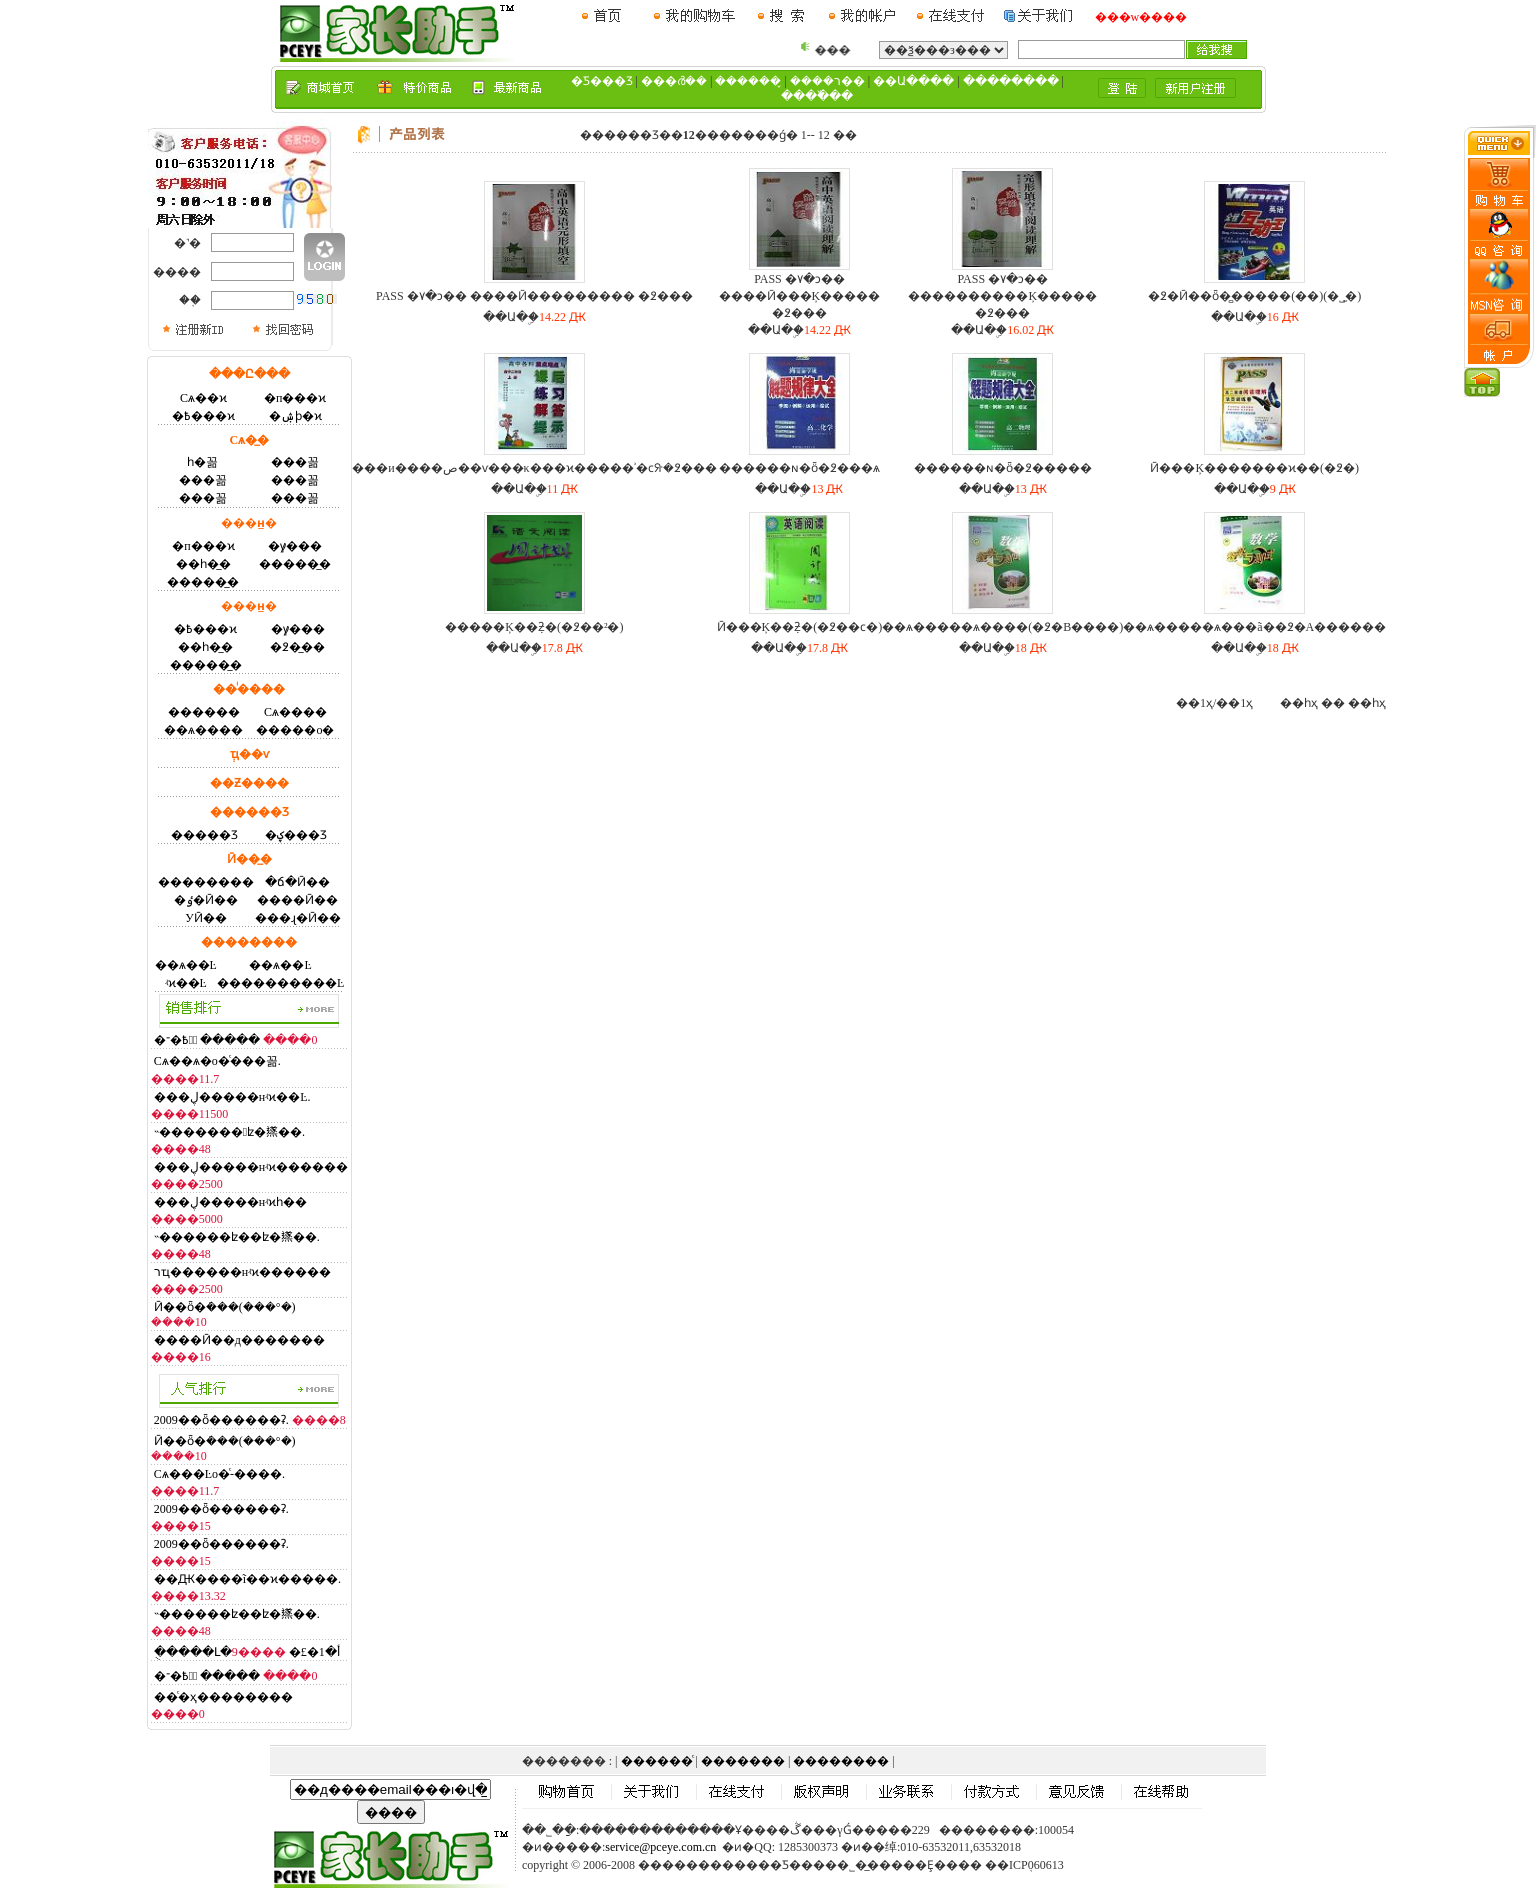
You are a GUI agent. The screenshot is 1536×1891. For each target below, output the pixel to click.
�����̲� (295, 564)
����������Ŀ (280, 983)
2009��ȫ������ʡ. (221, 1420)
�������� (206, 882)
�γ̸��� (295, 546)
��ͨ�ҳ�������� (223, 1697)
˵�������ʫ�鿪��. (229, 1132)
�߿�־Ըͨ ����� (207, 1040)
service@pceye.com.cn (660, 1847)
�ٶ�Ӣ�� (206, 900)
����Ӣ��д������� (239, 1340)
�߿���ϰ (203, 416)
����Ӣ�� (297, 900)
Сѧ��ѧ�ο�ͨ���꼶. (217, 1061)
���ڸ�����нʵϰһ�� (230, 1202)
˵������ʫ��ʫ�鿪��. (237, 1237)
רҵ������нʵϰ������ (242, 1272)
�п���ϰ (295, 398)
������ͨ (657, 1761)
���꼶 (295, 462)
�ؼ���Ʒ (296, 835)
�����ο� (295, 730)
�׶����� (204, 712)
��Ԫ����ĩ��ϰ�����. (247, 1579)
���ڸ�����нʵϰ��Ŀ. (232, 1097)
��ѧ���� (203, 730)
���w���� (1141, 17)
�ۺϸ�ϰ (295, 416)
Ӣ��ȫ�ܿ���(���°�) (225, 1307)
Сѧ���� (295, 712)
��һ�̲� (203, 564)
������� (743, 1761)
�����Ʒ (204, 835)
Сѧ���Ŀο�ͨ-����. (219, 1474)
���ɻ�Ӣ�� (298, 918)
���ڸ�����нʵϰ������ (251, 1167)
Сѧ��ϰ (203, 398)
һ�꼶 (202, 462)
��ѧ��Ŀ (186, 965)
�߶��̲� (297, 647)
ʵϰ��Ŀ (186, 983)
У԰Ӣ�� (206, 918)
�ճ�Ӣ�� (297, 882)
